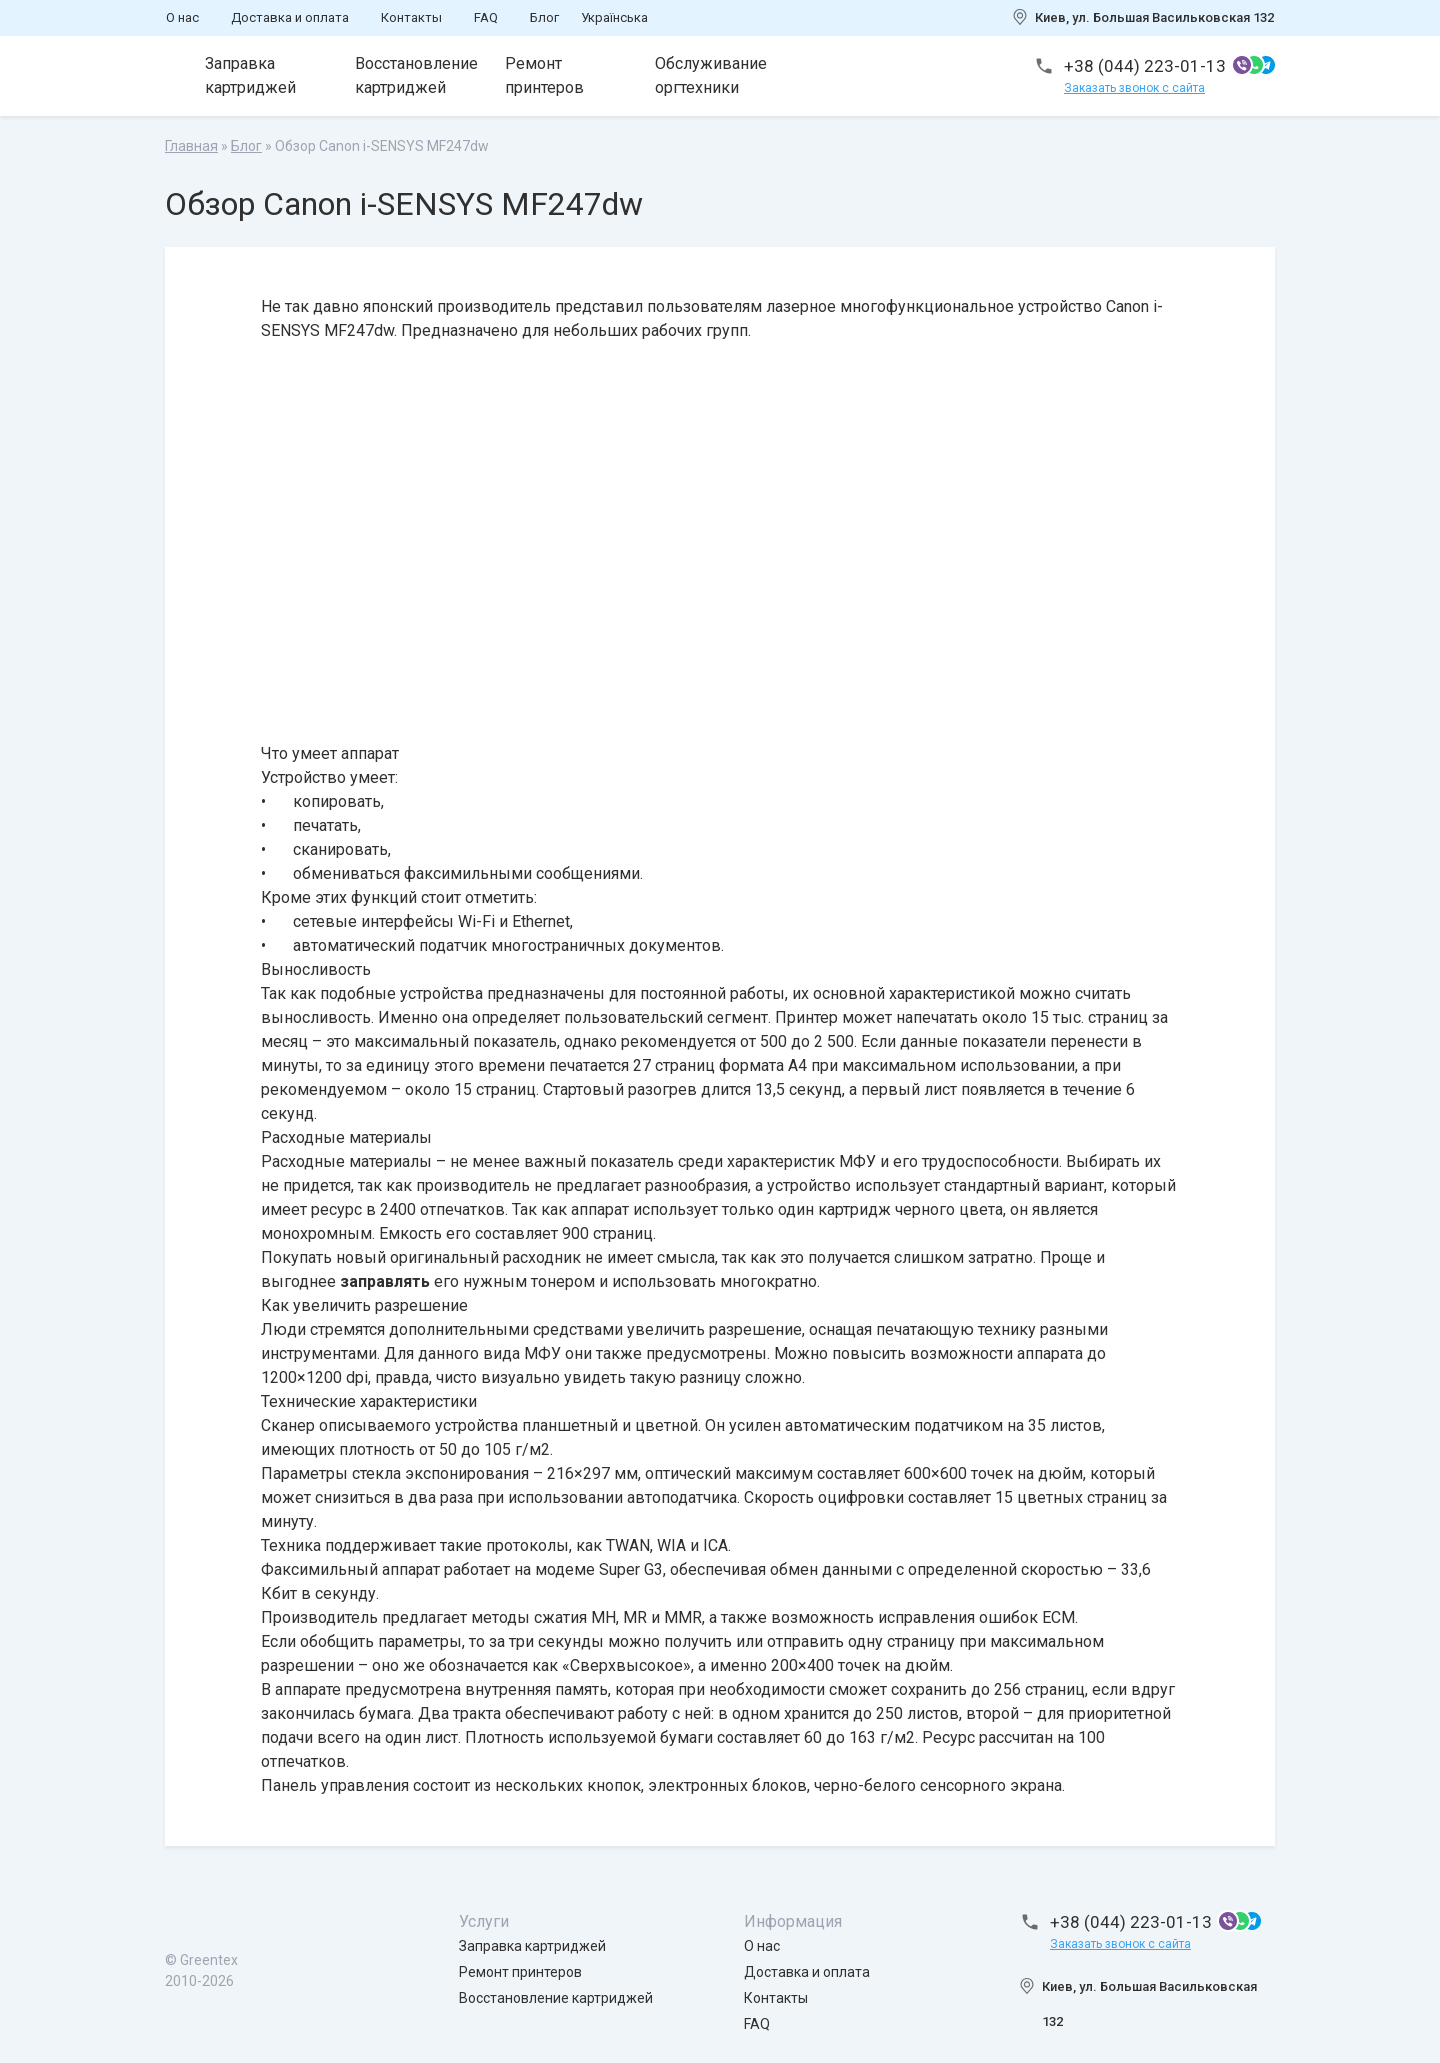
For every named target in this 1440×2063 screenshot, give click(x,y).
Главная (191, 146)
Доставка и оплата (290, 17)
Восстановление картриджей (416, 75)
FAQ (486, 17)
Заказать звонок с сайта (1134, 88)
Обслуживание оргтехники (711, 75)
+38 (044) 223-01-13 (1145, 66)
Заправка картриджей (250, 75)
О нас (182, 17)
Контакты (411, 17)
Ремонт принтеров (544, 75)
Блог (544, 17)
